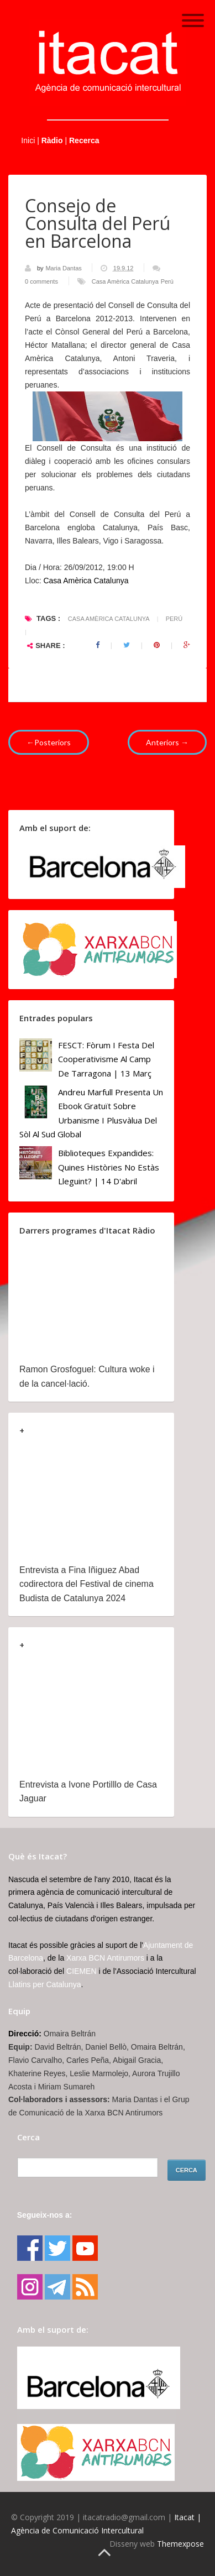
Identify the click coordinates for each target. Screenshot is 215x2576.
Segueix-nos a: (44, 2215)
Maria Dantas (64, 268)
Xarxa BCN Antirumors (105, 1957)
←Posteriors (49, 742)
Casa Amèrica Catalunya (125, 281)
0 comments (41, 281)
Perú (167, 281)
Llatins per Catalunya (44, 1984)
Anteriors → (167, 742)
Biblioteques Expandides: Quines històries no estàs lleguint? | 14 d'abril (108, 1167)
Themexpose (180, 2543)
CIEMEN (81, 1971)
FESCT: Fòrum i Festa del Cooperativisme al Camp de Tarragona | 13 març (106, 1059)
